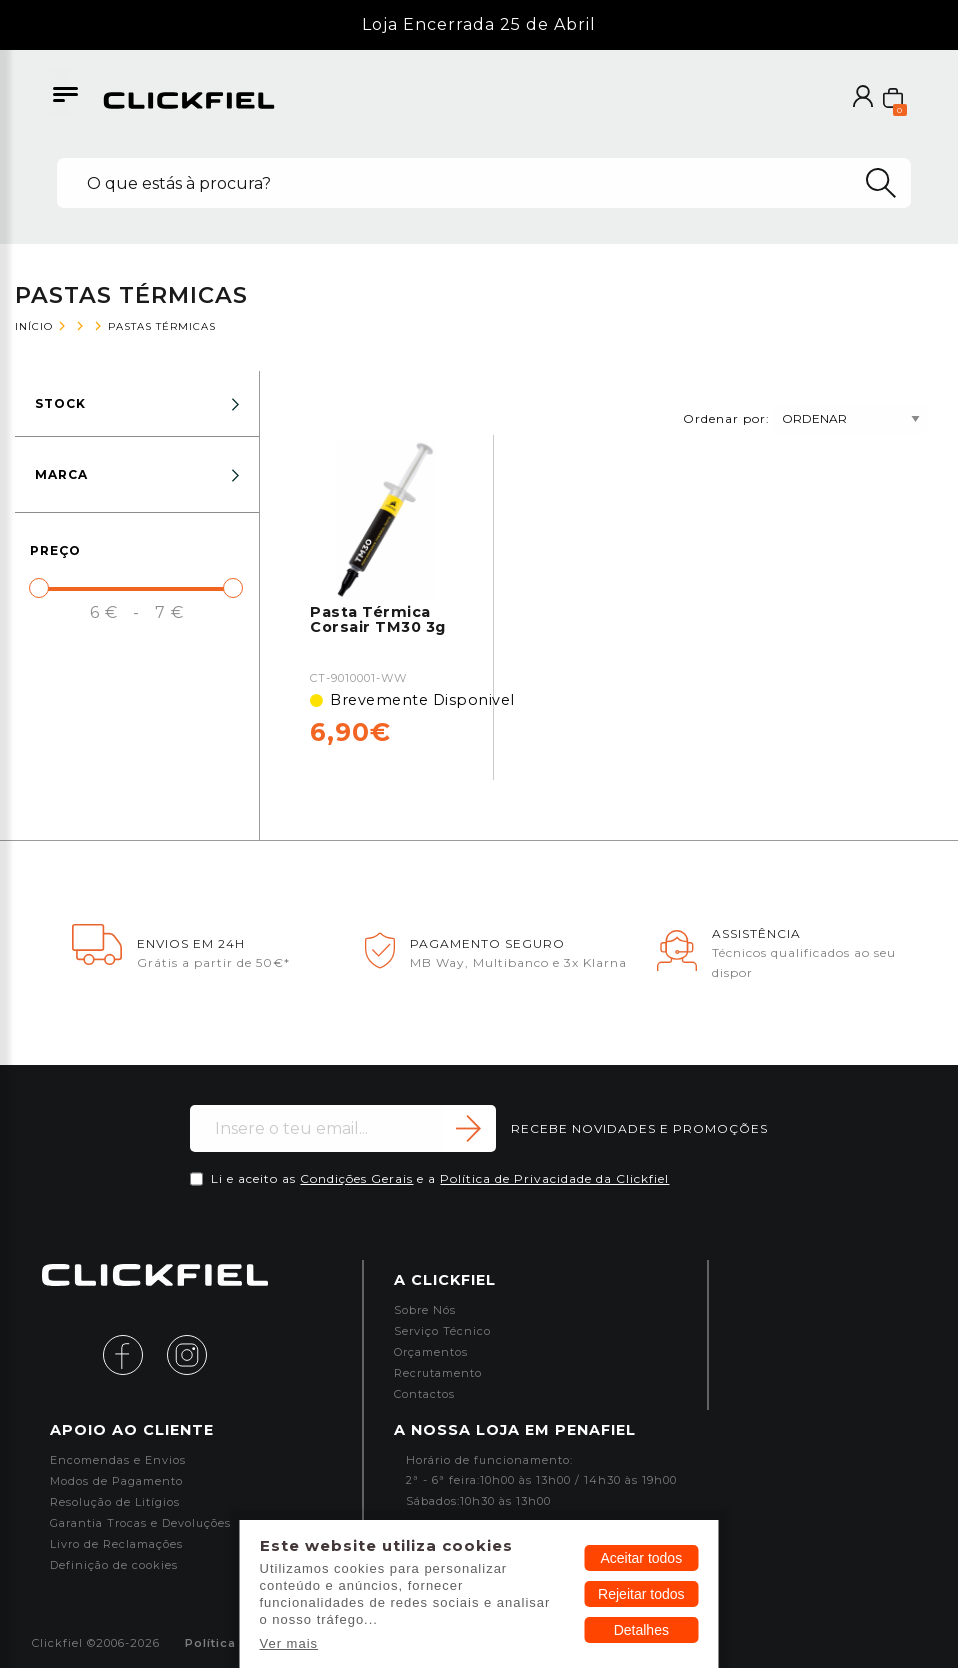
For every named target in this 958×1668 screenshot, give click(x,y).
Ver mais (289, 1643)
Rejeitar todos (641, 1594)
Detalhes (641, 1630)
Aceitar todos (641, 1558)
